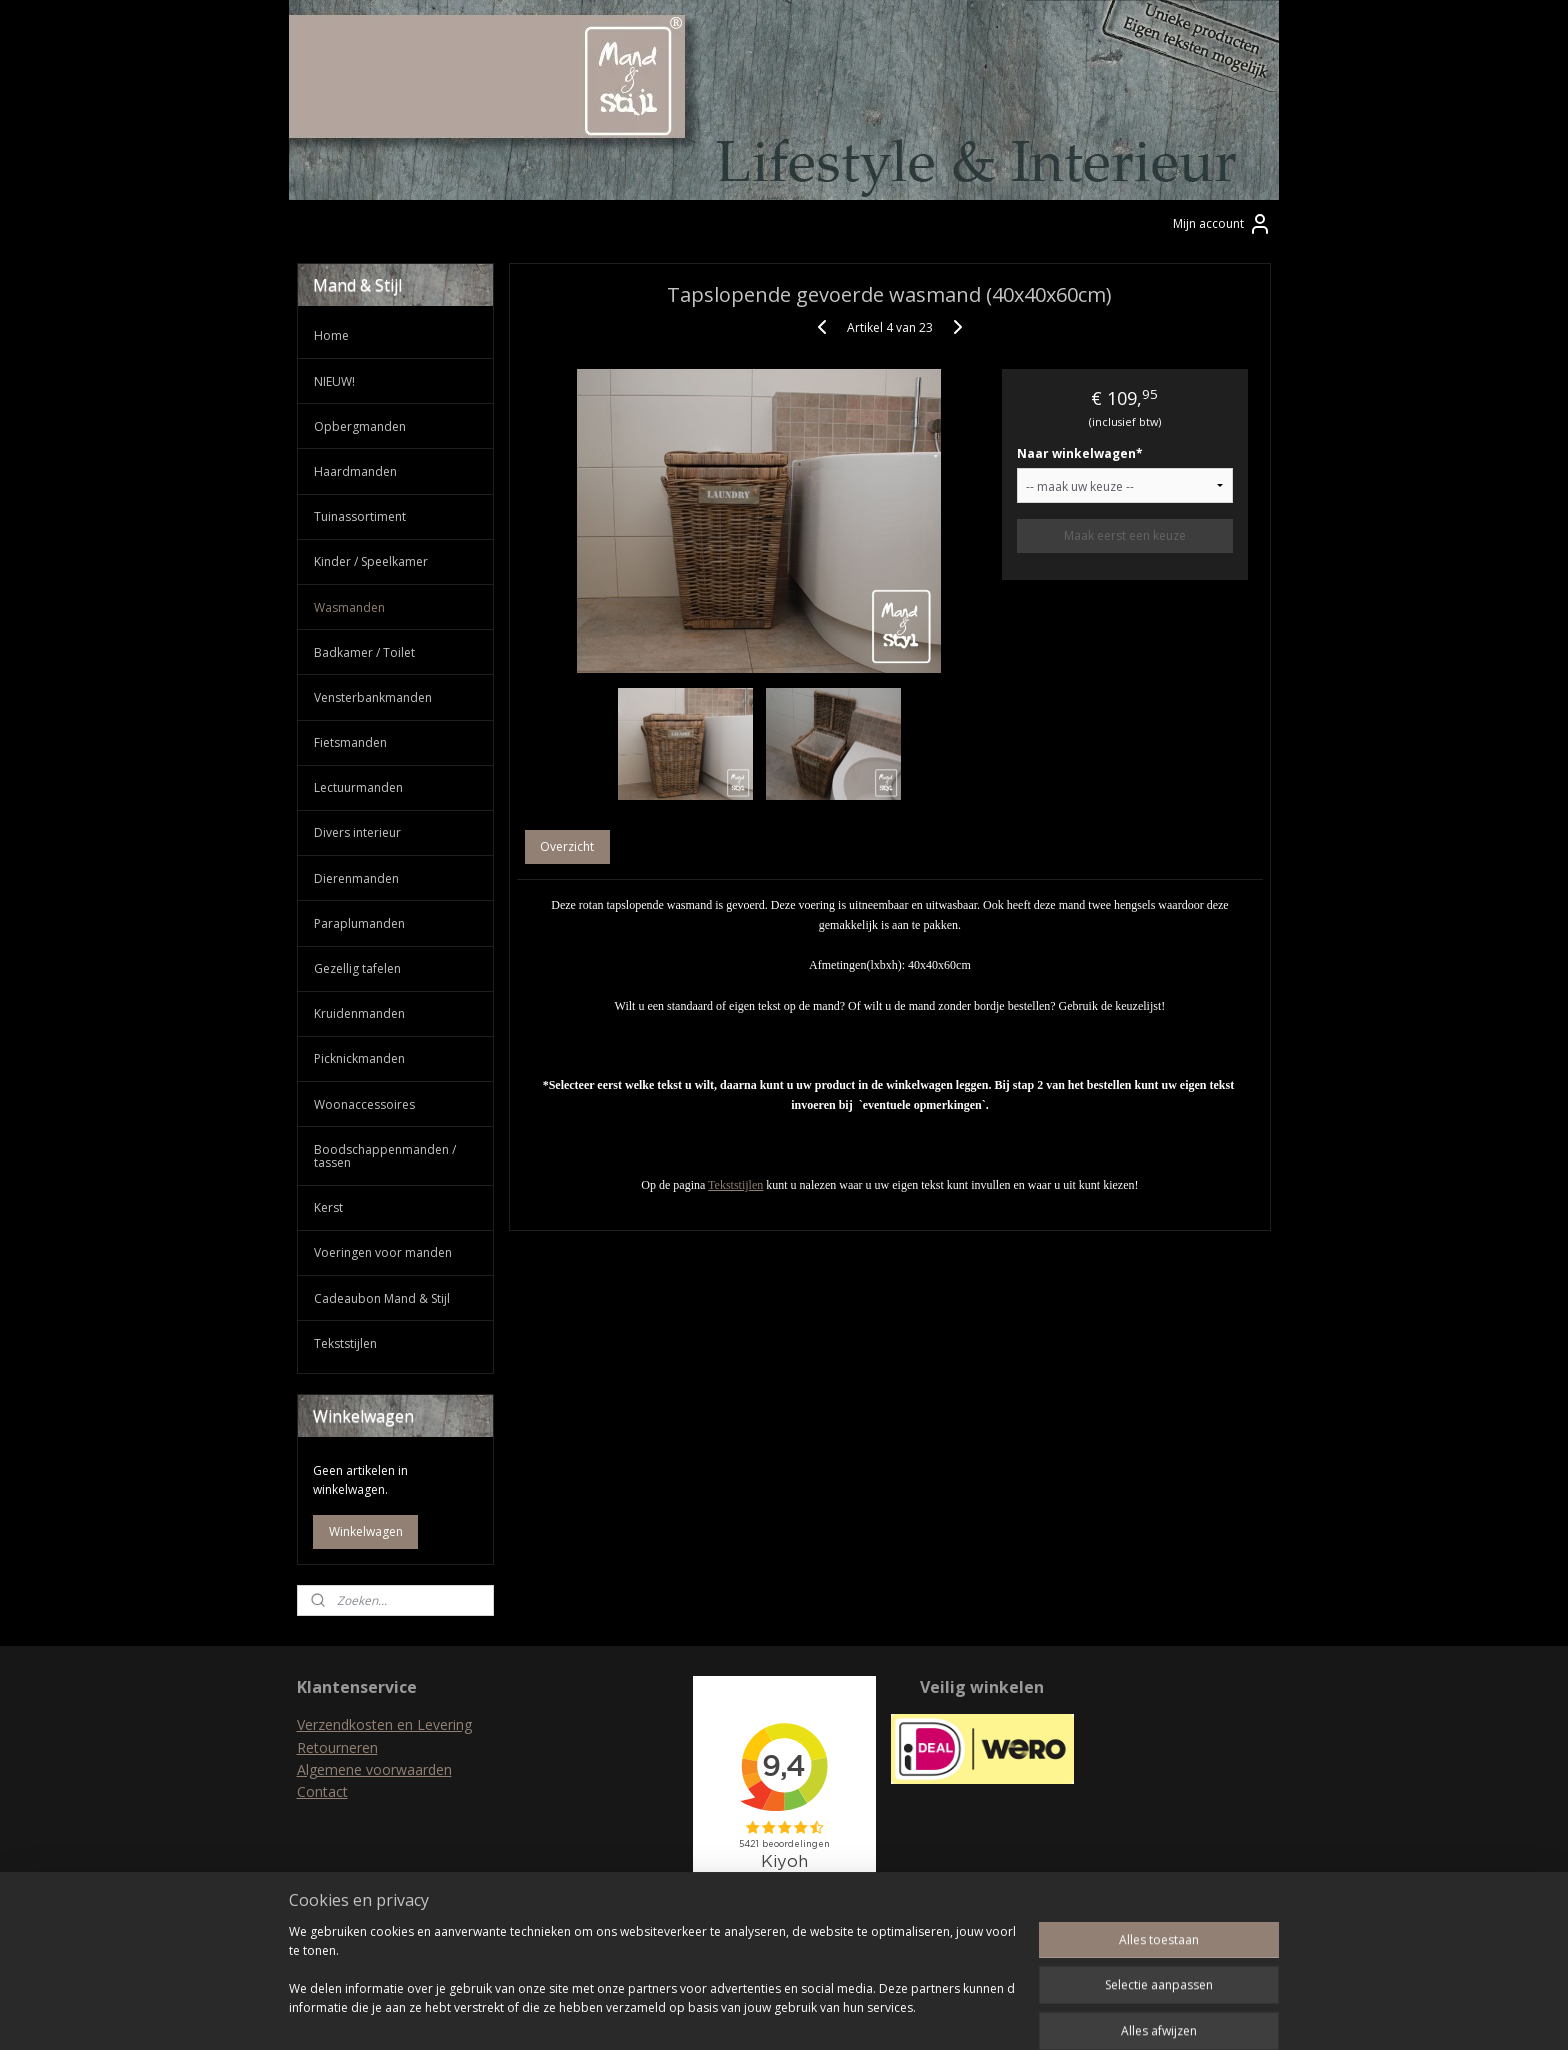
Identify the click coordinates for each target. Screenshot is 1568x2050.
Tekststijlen (735, 1185)
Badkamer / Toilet (364, 652)
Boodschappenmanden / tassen (385, 1156)
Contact (322, 1791)
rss (745, 2013)
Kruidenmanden (359, 1013)
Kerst (328, 1207)
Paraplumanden (359, 923)
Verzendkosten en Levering (384, 1724)
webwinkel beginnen (822, 2013)
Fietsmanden (350, 742)
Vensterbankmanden (373, 697)
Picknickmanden (359, 1058)
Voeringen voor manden (383, 1252)
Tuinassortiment (360, 516)
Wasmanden (349, 607)
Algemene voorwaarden (374, 1769)
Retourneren (337, 1747)
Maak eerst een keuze (1125, 535)
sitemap (703, 2013)
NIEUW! (334, 381)
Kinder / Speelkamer (371, 561)
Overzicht (568, 846)
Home (331, 335)
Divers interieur (357, 832)
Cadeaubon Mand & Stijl (382, 1298)
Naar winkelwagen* (1080, 453)
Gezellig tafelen (357, 968)
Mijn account (1222, 224)
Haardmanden (355, 471)
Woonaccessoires (364, 1104)
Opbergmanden (360, 426)
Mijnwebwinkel (996, 2013)
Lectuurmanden (358, 787)
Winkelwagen (366, 1531)
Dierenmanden (356, 878)
